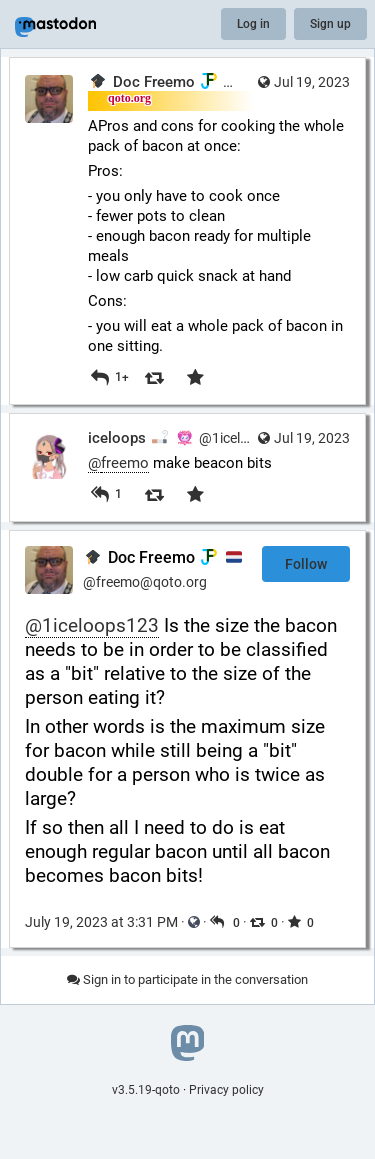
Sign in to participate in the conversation (187, 979)
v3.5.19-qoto (146, 1090)
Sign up (330, 24)
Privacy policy (226, 1090)
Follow (306, 564)
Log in (253, 24)
